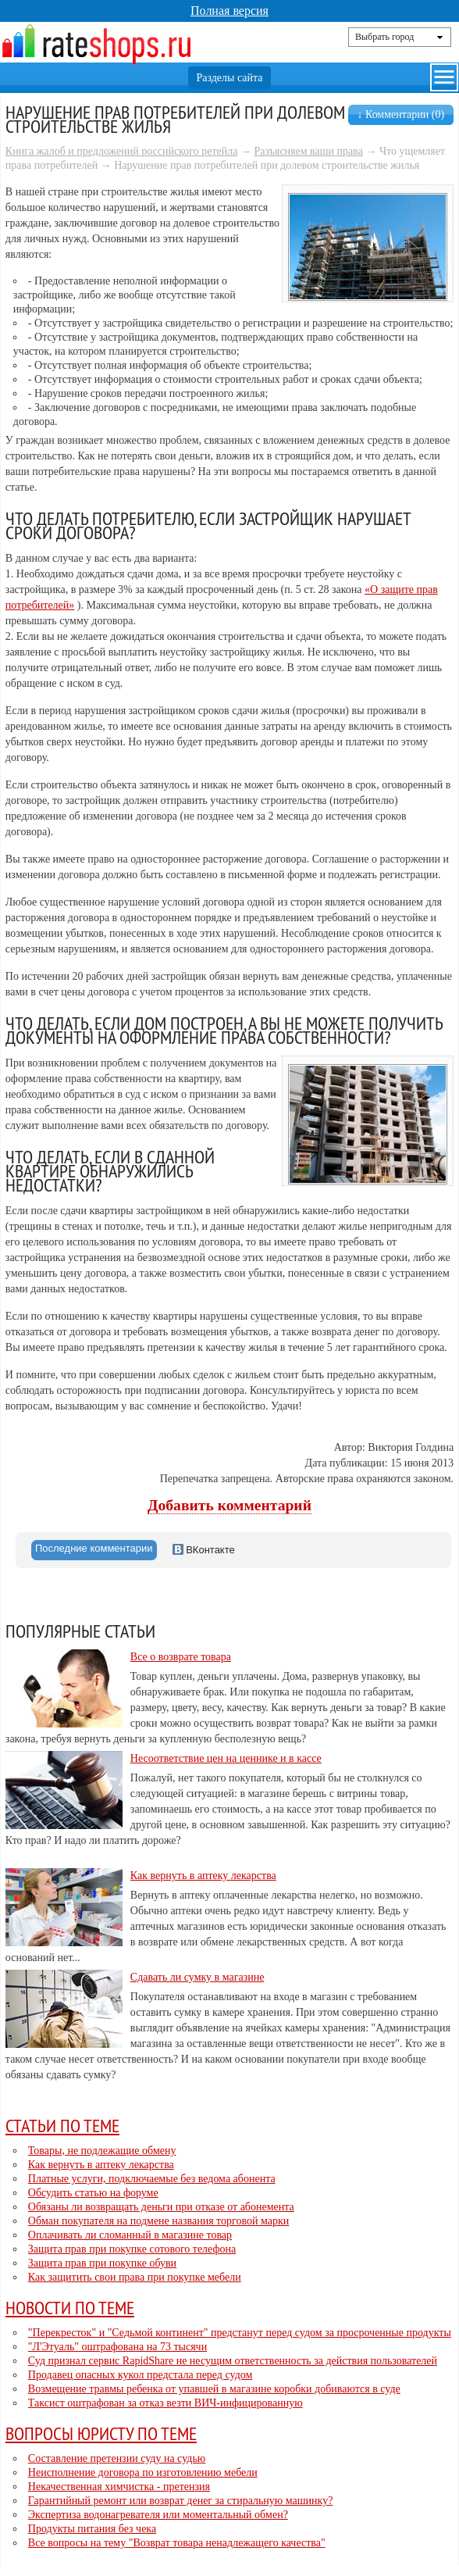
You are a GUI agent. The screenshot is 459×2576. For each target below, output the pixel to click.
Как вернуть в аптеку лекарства (203, 1875)
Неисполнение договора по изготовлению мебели (143, 2472)
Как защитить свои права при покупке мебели (134, 2277)
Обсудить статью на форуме (93, 2193)
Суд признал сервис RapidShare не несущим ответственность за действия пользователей (232, 2361)
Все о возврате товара (180, 1657)
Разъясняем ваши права (308, 151)
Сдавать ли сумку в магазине (197, 1977)
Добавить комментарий (229, 1505)
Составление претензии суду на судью (116, 2458)
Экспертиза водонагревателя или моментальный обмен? (158, 2515)
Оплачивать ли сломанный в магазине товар (130, 2235)
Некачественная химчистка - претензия (119, 2486)
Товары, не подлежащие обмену (102, 2150)
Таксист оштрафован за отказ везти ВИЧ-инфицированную (165, 2403)
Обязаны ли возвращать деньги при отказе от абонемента (161, 2207)
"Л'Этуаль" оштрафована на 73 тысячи (117, 2347)
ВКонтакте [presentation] (204, 1550)
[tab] (94, 1550)
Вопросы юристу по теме (101, 2433)
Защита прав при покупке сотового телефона (132, 2249)
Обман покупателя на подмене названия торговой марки (158, 2221)
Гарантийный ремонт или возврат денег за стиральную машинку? (180, 2500)
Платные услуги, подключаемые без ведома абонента (152, 2179)
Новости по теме (69, 2307)
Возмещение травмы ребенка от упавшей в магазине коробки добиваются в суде (214, 2389)
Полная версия (229, 10)
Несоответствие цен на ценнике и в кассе (226, 1758)
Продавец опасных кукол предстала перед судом (140, 2375)
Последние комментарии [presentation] (94, 1548)
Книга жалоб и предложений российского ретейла (121, 151)
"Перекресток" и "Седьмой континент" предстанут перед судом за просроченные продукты (239, 2332)
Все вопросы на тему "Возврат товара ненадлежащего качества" (177, 2543)
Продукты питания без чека (92, 2529)
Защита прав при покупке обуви (102, 2263)
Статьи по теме (62, 2125)
